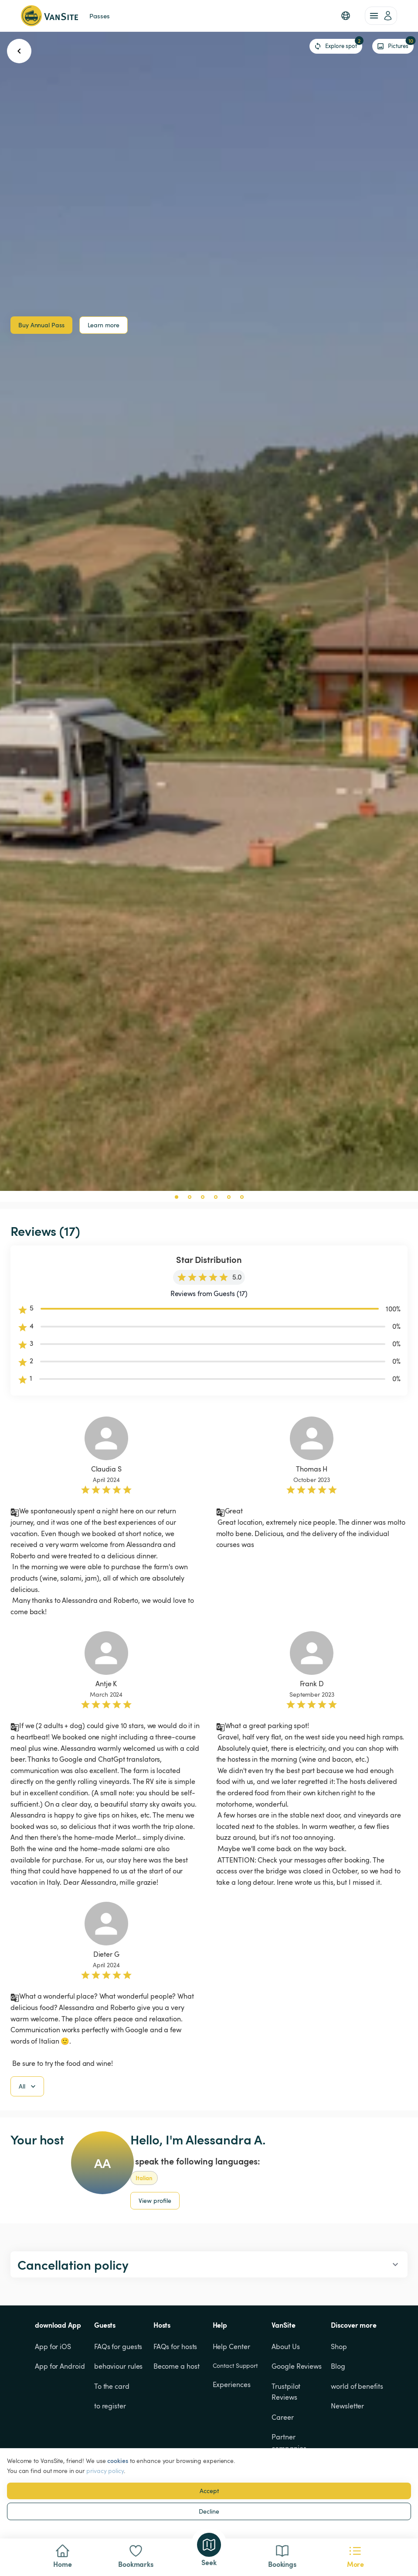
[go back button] (19, 51)
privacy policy (105, 2470)
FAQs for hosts (175, 2346)
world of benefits (357, 2386)
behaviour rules (118, 2366)
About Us (285, 2346)
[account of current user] (381, 16)
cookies (117, 2460)
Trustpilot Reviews (287, 2391)
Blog (338, 2366)
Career (282, 2417)
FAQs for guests (118, 2346)
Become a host (176, 2366)
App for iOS (53, 2346)
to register (110, 2406)
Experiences (232, 2384)
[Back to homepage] (49, 15)
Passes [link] (99, 15)
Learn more (103, 325)
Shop (339, 2346)
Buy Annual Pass (41, 325)
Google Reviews (297, 2366)
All (28, 2086)
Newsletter (347, 2406)
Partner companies (289, 2442)
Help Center (231, 2346)
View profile (155, 2200)
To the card (111, 2386)
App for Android (60, 2366)
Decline (209, 2511)
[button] (345, 15)
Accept (209, 2491)
